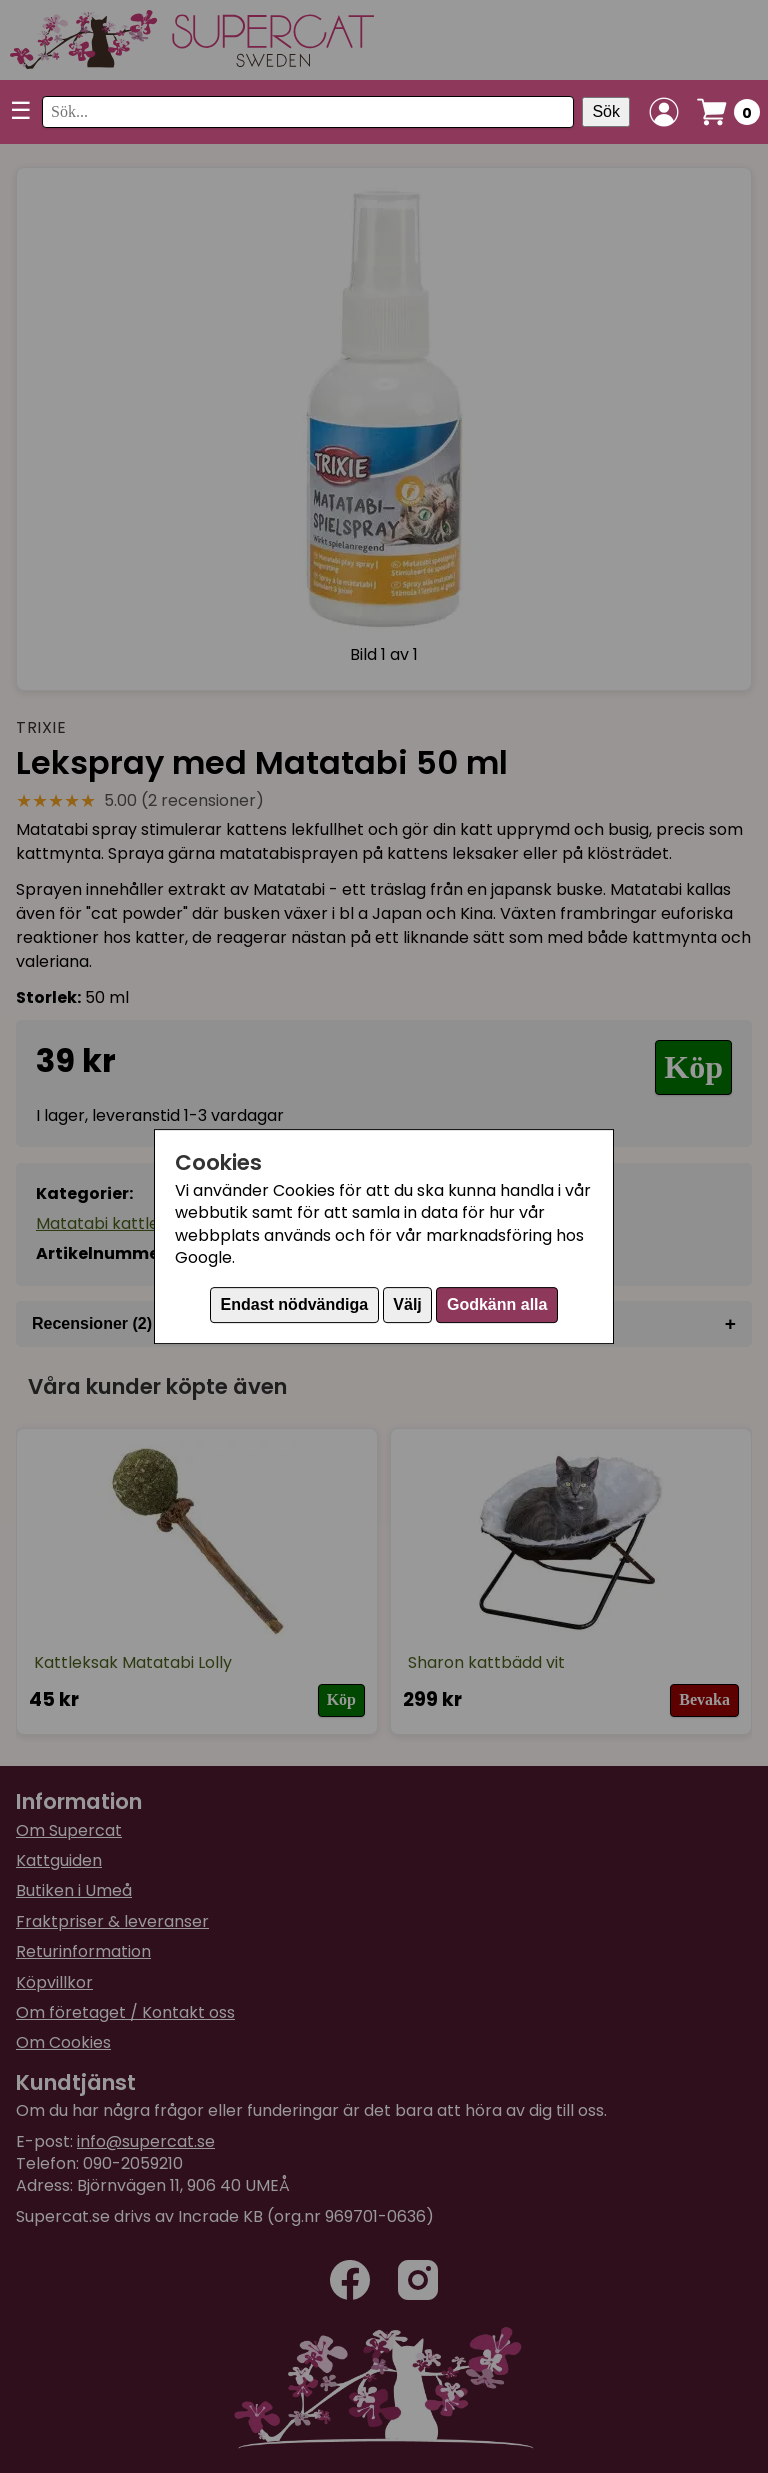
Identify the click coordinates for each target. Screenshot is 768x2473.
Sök (606, 111)
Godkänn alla (497, 1304)
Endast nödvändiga (295, 1304)
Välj (407, 1304)
